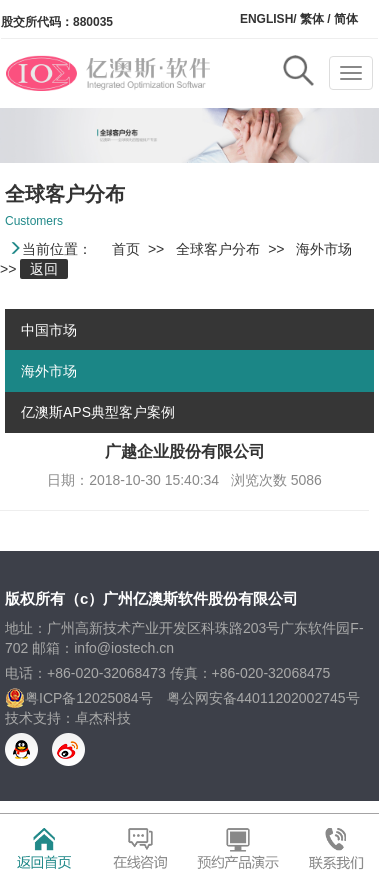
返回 (44, 269)
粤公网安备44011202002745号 (263, 698)
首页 (126, 249)
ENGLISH (266, 19)
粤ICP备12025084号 (89, 698)
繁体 (310, 19)
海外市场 (49, 371)
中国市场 (49, 330)
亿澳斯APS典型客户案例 (98, 412)
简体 (346, 19)
